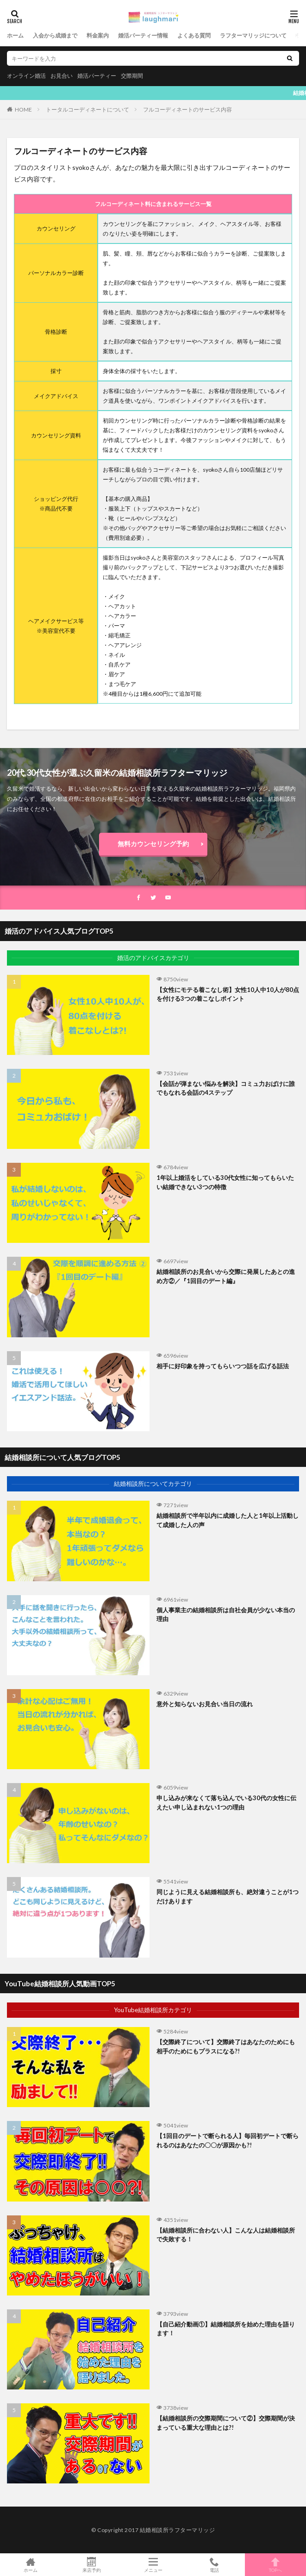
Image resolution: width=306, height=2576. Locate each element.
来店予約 (91, 2564)
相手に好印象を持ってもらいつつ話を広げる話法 (222, 1366)
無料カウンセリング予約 (153, 844)
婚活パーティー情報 (143, 35)
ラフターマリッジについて (253, 35)
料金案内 (98, 35)
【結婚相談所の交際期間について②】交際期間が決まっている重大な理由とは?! (225, 2422)
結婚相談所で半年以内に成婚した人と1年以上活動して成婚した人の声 (227, 1520)
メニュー (152, 2564)
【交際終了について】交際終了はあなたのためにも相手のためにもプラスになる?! (225, 2046)
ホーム (15, 35)
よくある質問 (194, 35)
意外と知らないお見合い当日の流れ (204, 1704)
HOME (23, 109)
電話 (214, 2564)
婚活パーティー (96, 75)
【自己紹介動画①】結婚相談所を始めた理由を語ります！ (225, 2328)
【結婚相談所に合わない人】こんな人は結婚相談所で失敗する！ (225, 2235)
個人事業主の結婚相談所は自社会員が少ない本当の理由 (225, 1614)
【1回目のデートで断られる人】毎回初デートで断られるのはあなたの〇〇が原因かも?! (227, 2140)
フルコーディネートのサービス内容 (187, 109)
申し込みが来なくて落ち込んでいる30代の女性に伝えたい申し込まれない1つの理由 (226, 1802)
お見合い (61, 75)
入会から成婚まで (55, 35)
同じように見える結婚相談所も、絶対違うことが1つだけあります (227, 1896)
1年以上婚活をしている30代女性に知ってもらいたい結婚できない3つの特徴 (225, 1182)
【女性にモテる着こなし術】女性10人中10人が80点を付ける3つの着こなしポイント (227, 994)
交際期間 (132, 75)
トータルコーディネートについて (87, 109)
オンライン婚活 (26, 75)
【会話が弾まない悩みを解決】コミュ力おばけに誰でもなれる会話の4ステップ (225, 1088)
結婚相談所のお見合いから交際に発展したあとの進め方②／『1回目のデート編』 (225, 1276)
